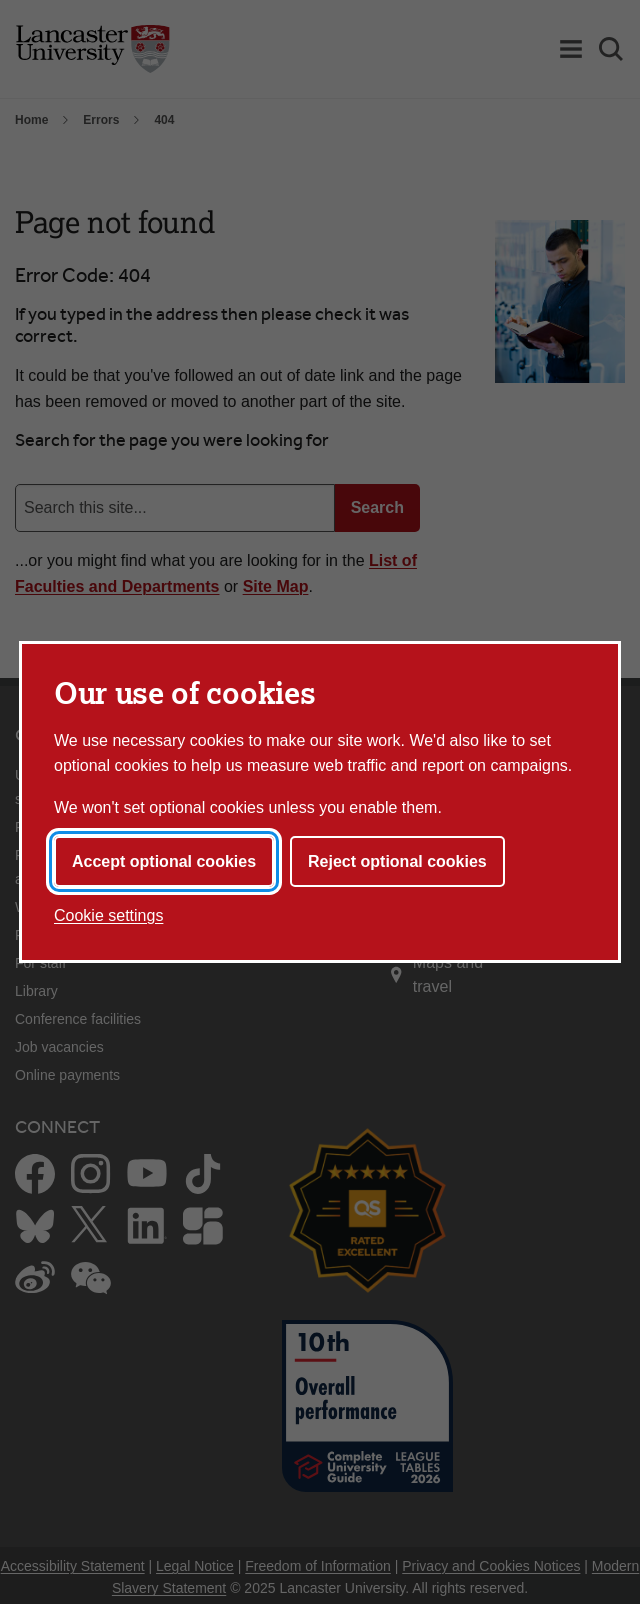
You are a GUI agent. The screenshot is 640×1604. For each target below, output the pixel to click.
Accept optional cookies (164, 861)
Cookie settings (108, 915)
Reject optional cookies (397, 861)
